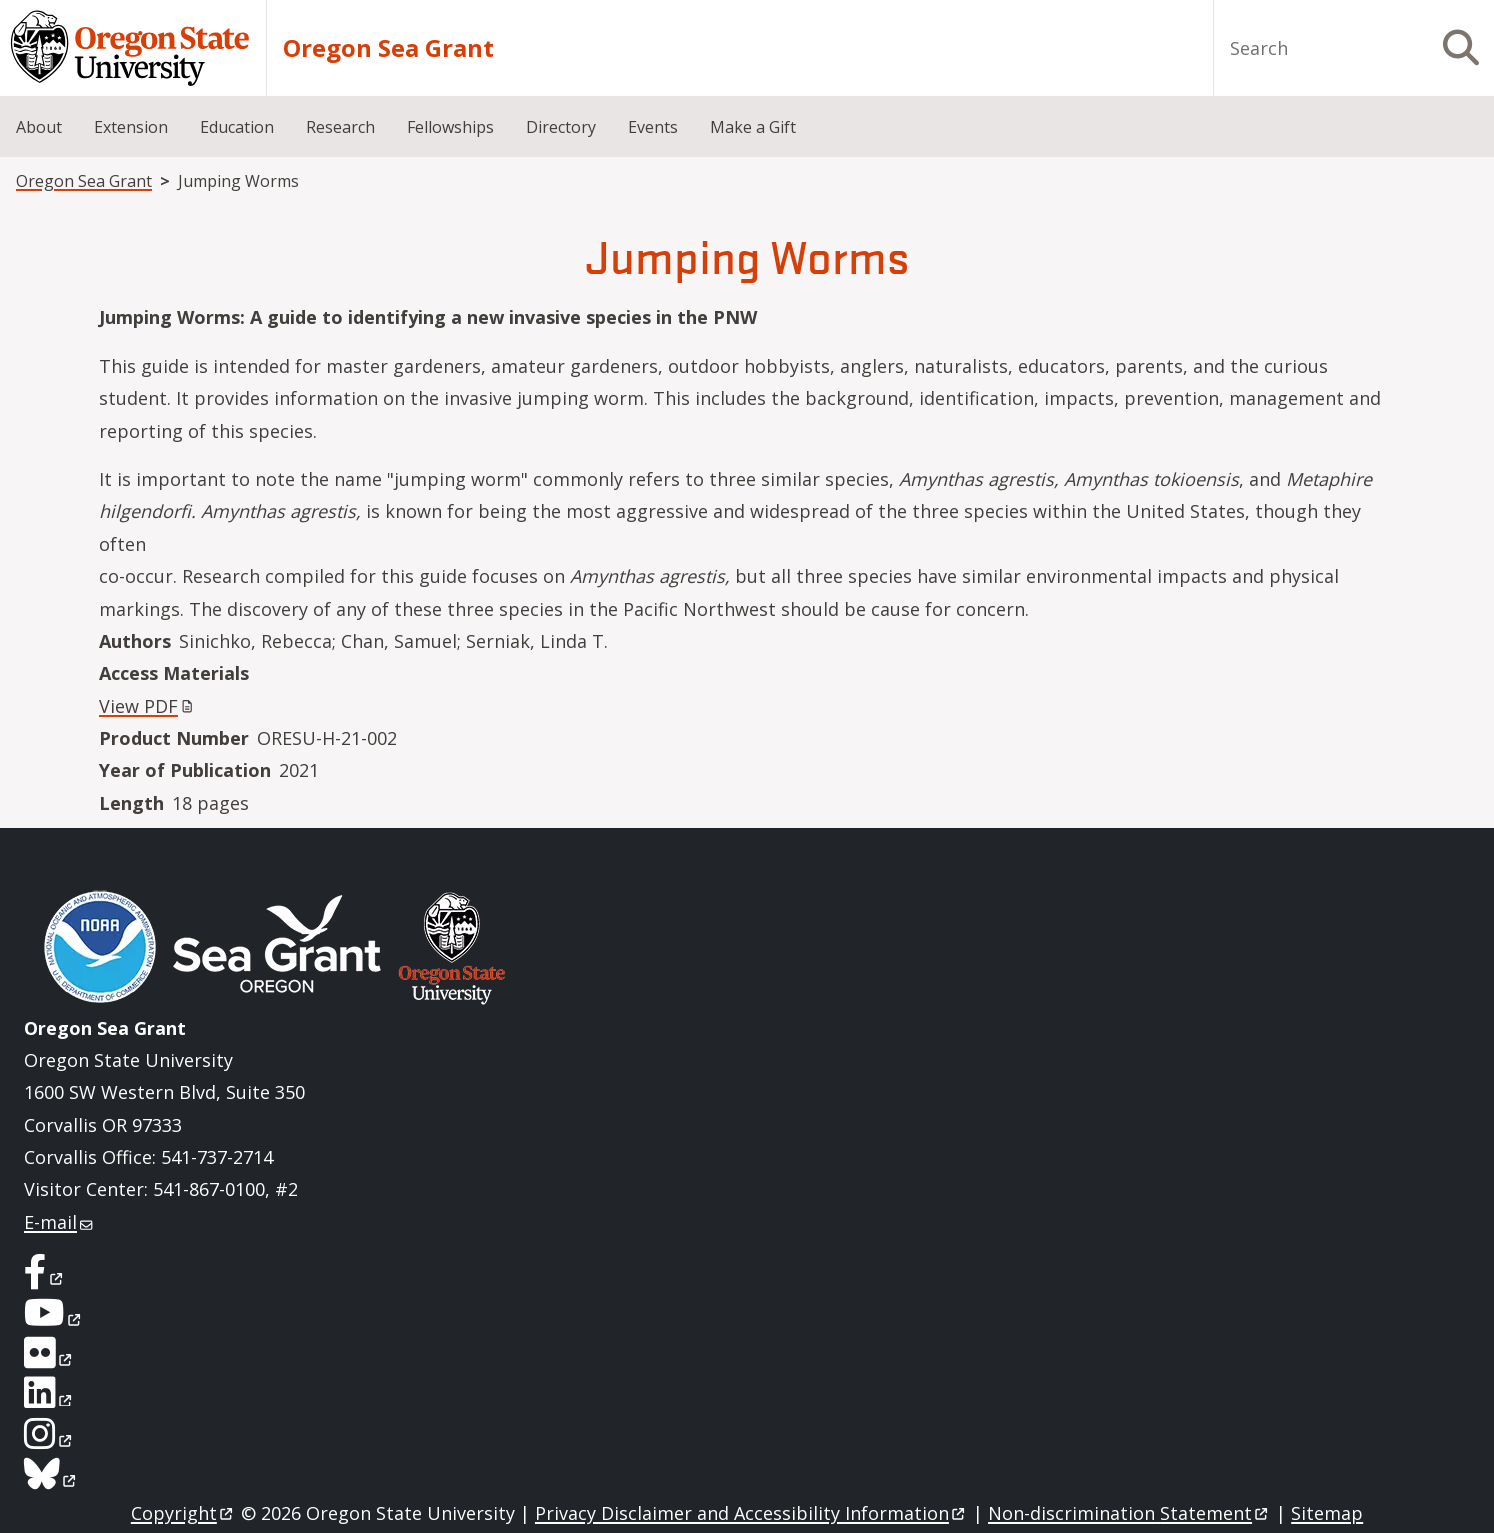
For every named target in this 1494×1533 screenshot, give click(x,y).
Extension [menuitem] (131, 127)
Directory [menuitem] (561, 127)
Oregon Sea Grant (388, 48)
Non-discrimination (1129, 1513)
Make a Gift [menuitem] (753, 127)
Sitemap (1327, 1513)
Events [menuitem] (653, 127)
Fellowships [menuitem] (450, 127)
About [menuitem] (39, 127)
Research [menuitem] (340, 127)
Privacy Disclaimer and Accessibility (751, 1513)
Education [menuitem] (237, 127)
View (148, 706)
